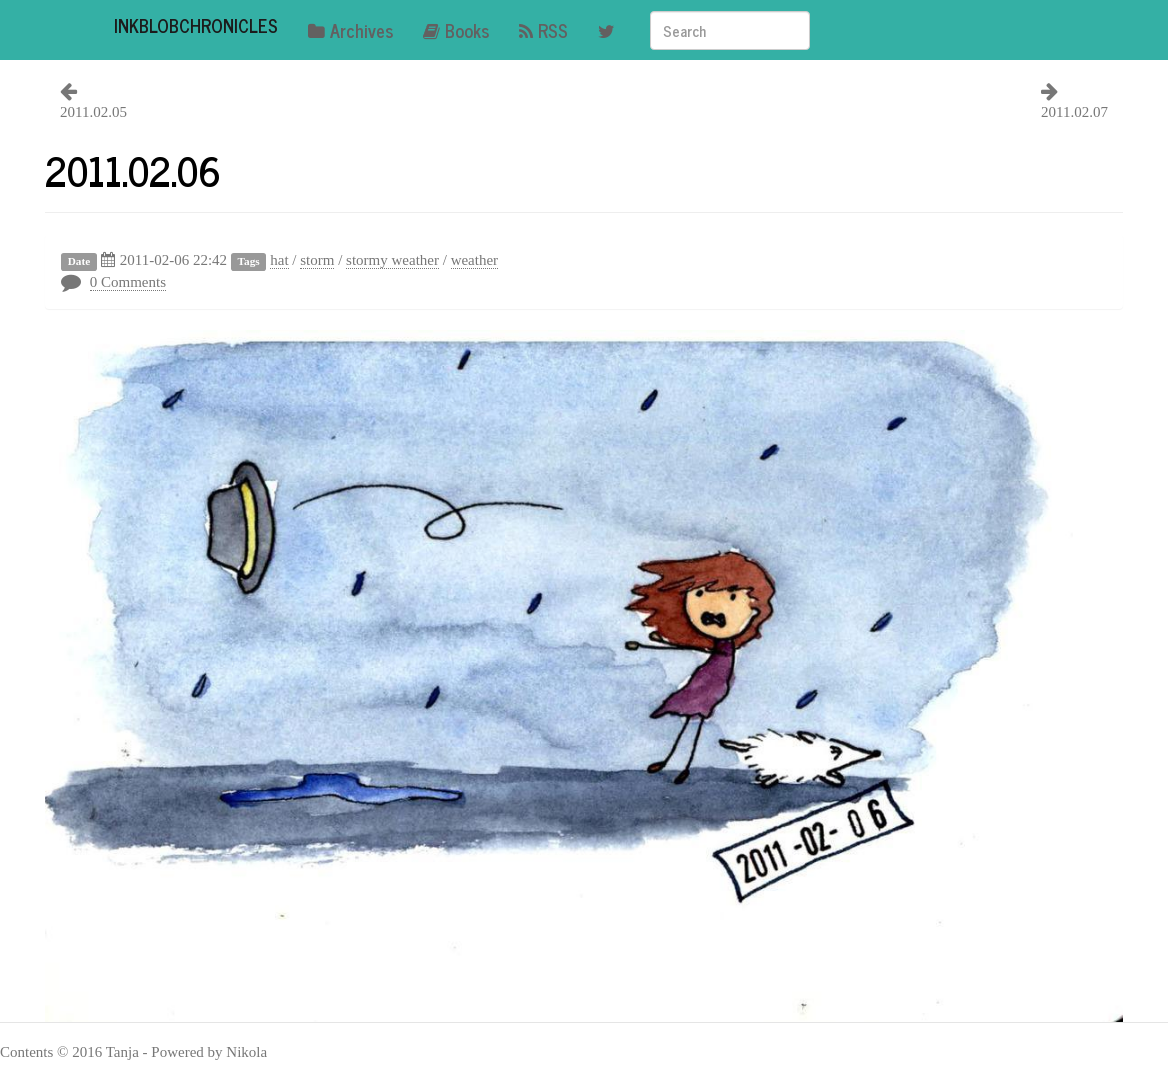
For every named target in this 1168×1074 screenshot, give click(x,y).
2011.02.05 (93, 112)
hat (279, 260)
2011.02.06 (133, 170)
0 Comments (128, 282)
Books (456, 30)
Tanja (122, 1052)
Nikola (246, 1052)
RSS (543, 30)
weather (474, 260)
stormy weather (392, 260)
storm (317, 260)
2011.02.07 (1074, 112)
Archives (350, 30)
